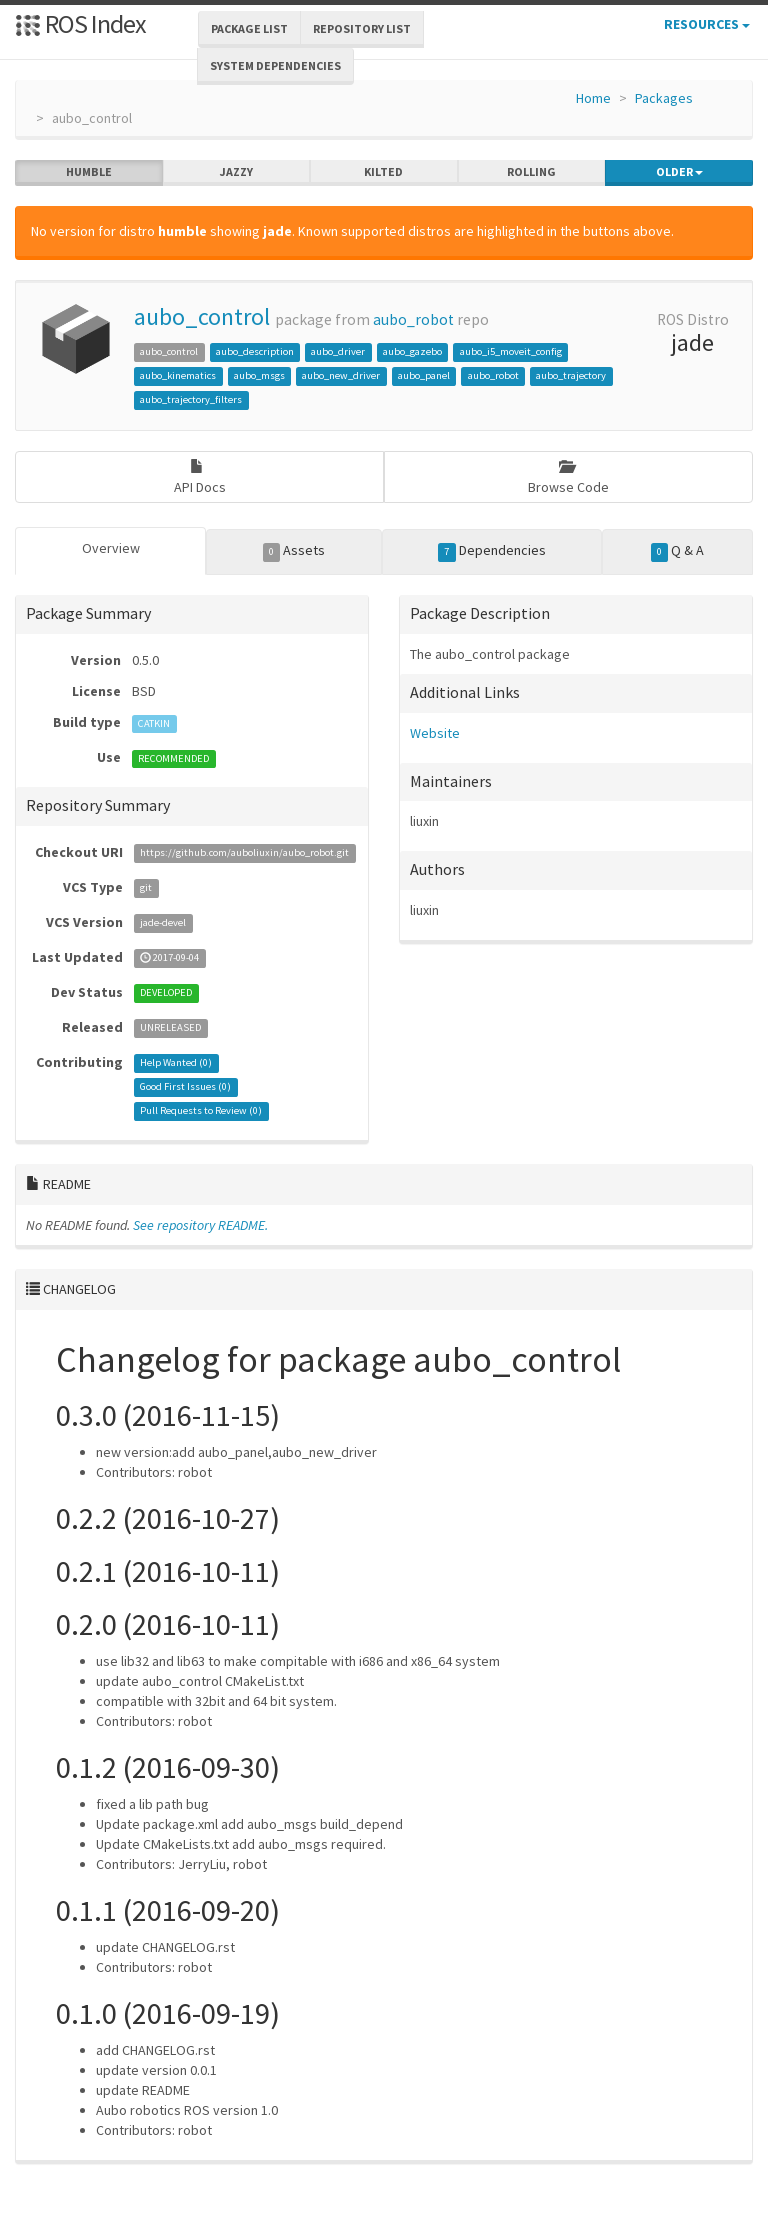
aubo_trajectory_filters (191, 399)
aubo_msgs (259, 375)
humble (89, 172)
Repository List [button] (362, 28)
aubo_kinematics (178, 375)
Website (435, 733)
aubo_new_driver (341, 375)
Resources (707, 24)
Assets (294, 551)
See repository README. (200, 1225)
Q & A (678, 551)
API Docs (200, 477)
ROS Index (80, 23)
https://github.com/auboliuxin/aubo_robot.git (244, 853)
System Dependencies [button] (275, 65)
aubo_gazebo (412, 351)
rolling (531, 172)
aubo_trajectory (571, 375)
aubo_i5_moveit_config (511, 351)
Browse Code (568, 477)
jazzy (236, 172)
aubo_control (202, 316)
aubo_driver (338, 351)
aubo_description (255, 351)
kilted (383, 172)
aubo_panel (424, 375)
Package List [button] (249, 28)
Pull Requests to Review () (201, 1111)
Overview (111, 548)
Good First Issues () (185, 1087)
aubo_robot (413, 319)
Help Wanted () (176, 1063)
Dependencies (492, 551)
